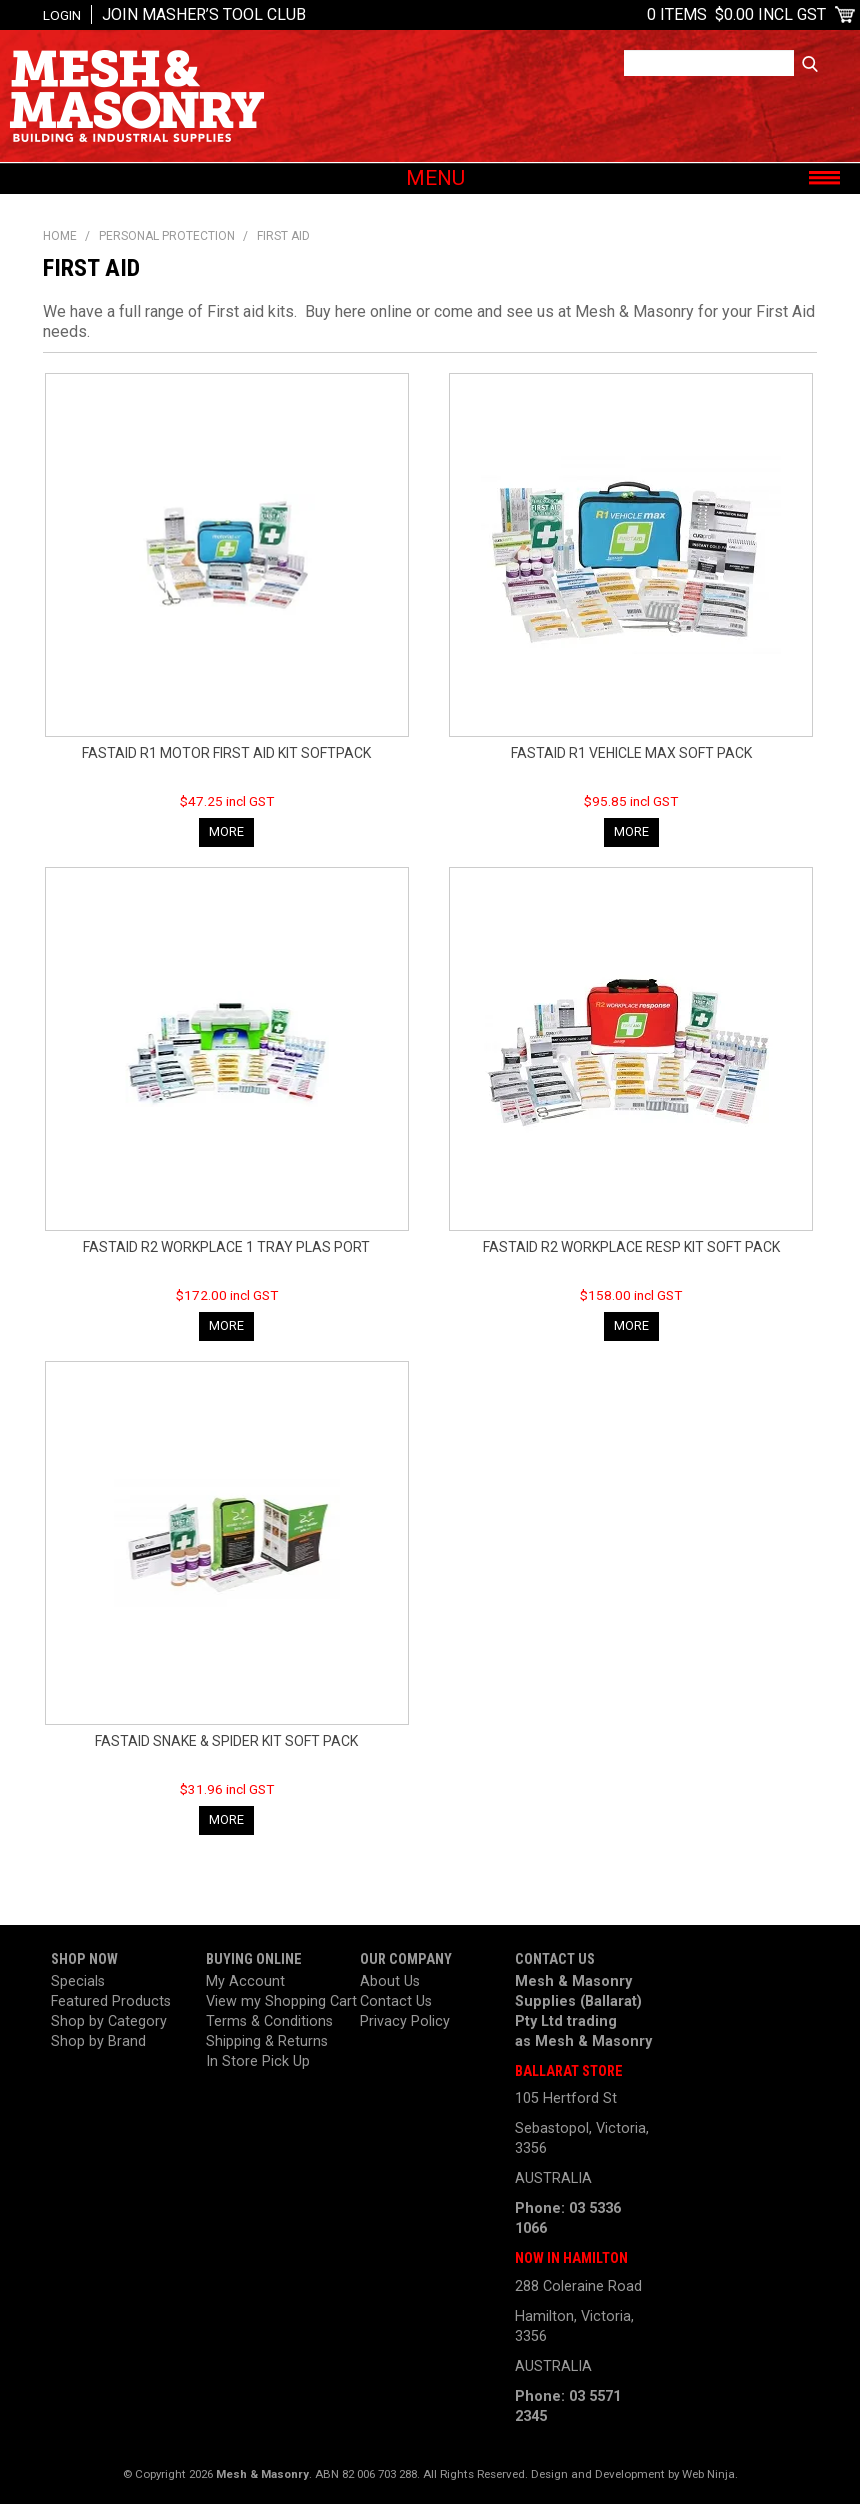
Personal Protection (167, 236)
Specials (78, 1981)
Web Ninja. (710, 2474)
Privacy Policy (405, 2021)
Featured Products (111, 2001)
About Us (390, 1981)
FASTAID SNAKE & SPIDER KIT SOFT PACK (226, 1741)
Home (60, 236)
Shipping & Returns (267, 2041)
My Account (245, 1981)
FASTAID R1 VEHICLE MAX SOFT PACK (631, 753)
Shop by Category (109, 2021)
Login (62, 15)
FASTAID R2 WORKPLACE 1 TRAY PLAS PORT (226, 1247)
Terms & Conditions (269, 2021)
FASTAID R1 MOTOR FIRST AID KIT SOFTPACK (226, 753)
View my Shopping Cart (275, 2001)
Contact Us (396, 2001)
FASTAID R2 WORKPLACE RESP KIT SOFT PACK (631, 1247)
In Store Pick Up (258, 2061)
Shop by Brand (98, 2041)
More (226, 831)
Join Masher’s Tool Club (204, 14)
